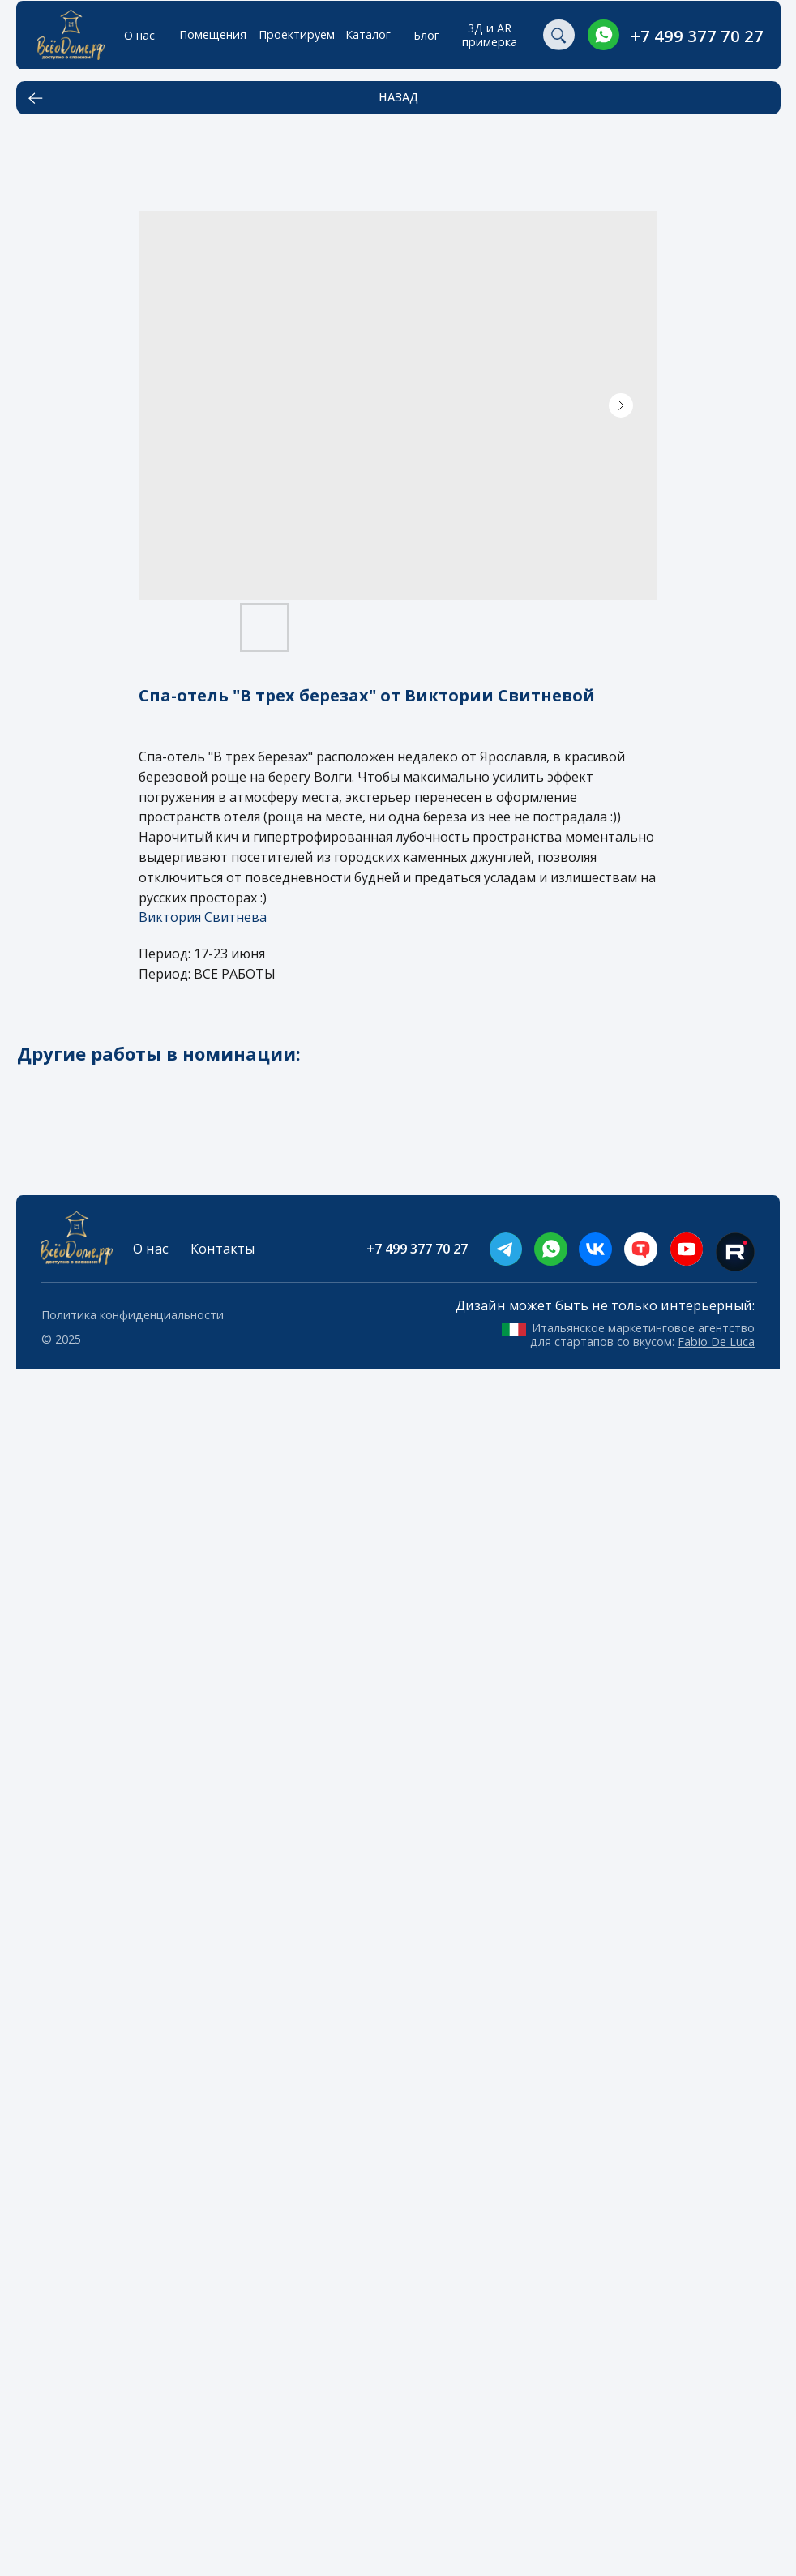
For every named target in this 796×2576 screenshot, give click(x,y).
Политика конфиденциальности (132, 1314)
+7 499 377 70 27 (697, 35)
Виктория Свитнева (203, 917)
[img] (603, 35)
